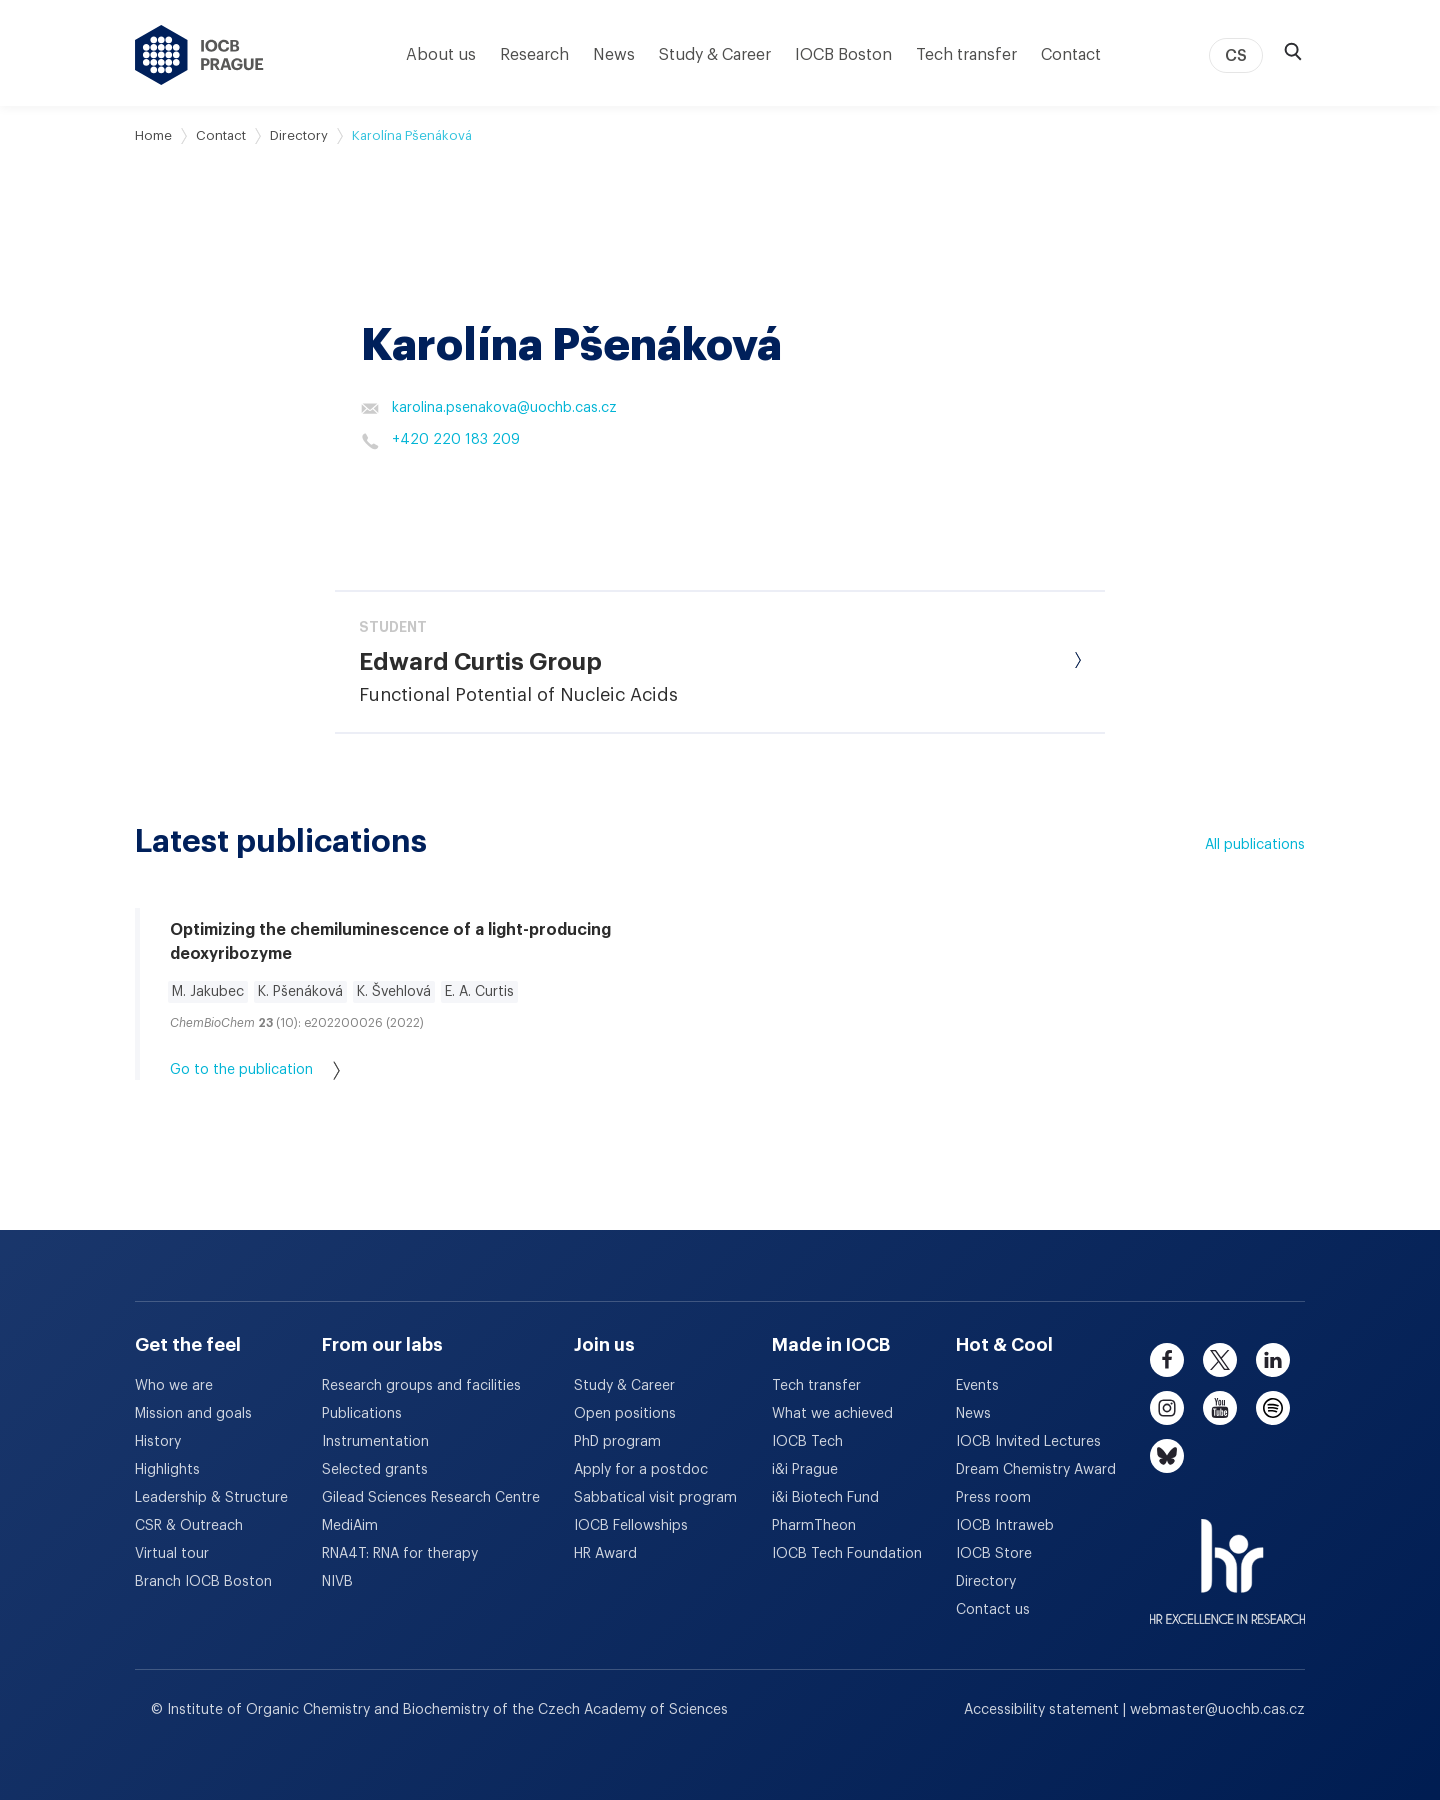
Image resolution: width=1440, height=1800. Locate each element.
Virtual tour (172, 1554)
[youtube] (1220, 1408)
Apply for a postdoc (641, 1470)
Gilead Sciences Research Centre (431, 1498)
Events (977, 1386)
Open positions (625, 1414)
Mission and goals (193, 1414)
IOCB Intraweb (1005, 1526)
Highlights (167, 1470)
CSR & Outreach (189, 1526)
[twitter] (1220, 1360)
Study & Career (715, 55)
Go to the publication (255, 1070)
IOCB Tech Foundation (847, 1554)
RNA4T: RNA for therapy (400, 1554)
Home (153, 135)
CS (1236, 56)
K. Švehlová (394, 992)
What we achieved (832, 1414)
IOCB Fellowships (631, 1526)
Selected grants (375, 1470)
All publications (1255, 845)
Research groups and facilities (421, 1386)
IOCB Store (994, 1554)
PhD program (617, 1442)
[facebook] (1167, 1360)
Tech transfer (966, 55)
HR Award (605, 1554)
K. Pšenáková (300, 992)
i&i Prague (805, 1470)
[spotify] (1273, 1408)
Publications (362, 1414)
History (158, 1442)
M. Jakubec (208, 992)
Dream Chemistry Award (1036, 1470)
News (614, 55)
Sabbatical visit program (655, 1498)
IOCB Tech (807, 1442)
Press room (993, 1498)
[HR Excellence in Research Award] (1227, 1559)
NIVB (337, 1582)
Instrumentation (375, 1442)
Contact (1071, 55)
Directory (299, 135)
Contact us (993, 1610)
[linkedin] (1273, 1360)
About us (441, 55)
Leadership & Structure (211, 1498)
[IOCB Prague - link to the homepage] (199, 55)
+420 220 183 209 (440, 441)
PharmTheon (814, 1526)
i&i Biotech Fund (825, 1498)
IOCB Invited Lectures (1028, 1442)
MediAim (350, 1526)
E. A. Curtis (479, 992)
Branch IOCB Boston (203, 1582)
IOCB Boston (843, 55)
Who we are (174, 1386)
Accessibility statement (1043, 1710)
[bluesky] (1167, 1456)
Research (534, 55)
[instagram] (1167, 1408)
